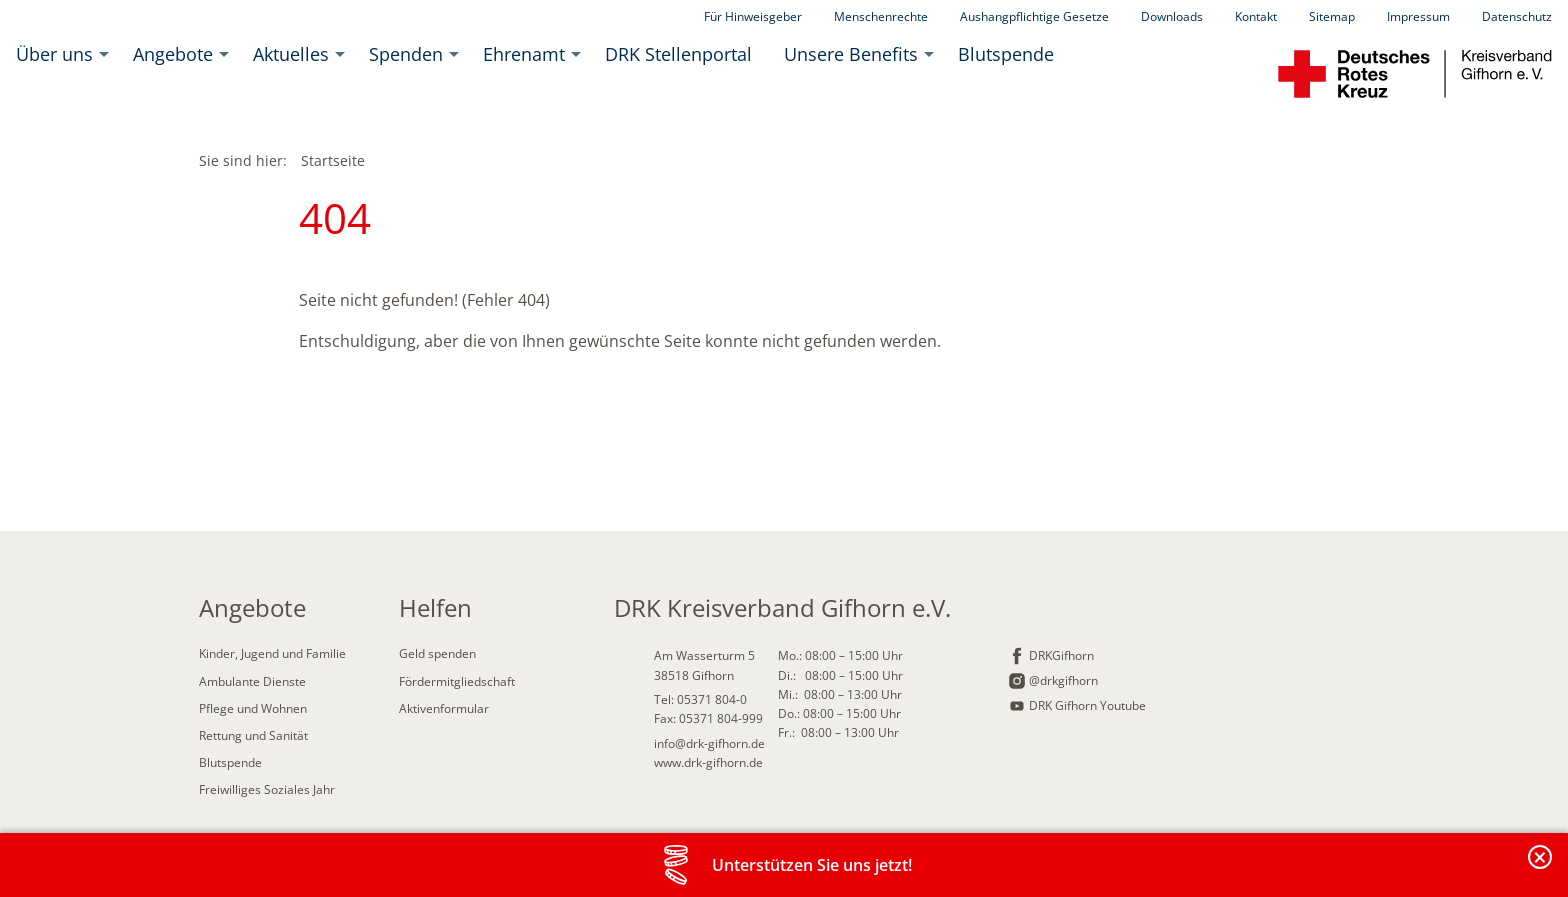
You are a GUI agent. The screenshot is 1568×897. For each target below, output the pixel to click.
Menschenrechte (881, 16)
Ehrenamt (524, 54)
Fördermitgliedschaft (457, 681)
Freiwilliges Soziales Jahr (267, 789)
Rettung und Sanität (253, 735)
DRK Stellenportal (678, 54)
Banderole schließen (1541, 868)
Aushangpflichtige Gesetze (1034, 16)
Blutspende (1006, 54)
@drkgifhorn (1063, 680)
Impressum (1418, 16)
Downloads (1172, 16)
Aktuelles (291, 54)
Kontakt (1256, 16)
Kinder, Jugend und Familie (272, 653)
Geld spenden (437, 653)
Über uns (54, 54)
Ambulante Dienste (252, 681)
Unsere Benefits (851, 54)
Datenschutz (1517, 16)
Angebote (173, 54)
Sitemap (1332, 16)
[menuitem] (58, 54)
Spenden (406, 54)
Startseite (333, 160)
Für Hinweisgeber (753, 16)
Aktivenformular (444, 708)
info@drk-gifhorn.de (709, 743)
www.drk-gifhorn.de (708, 762)
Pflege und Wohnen (253, 708)
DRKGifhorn (1061, 655)
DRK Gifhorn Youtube (1087, 705)
